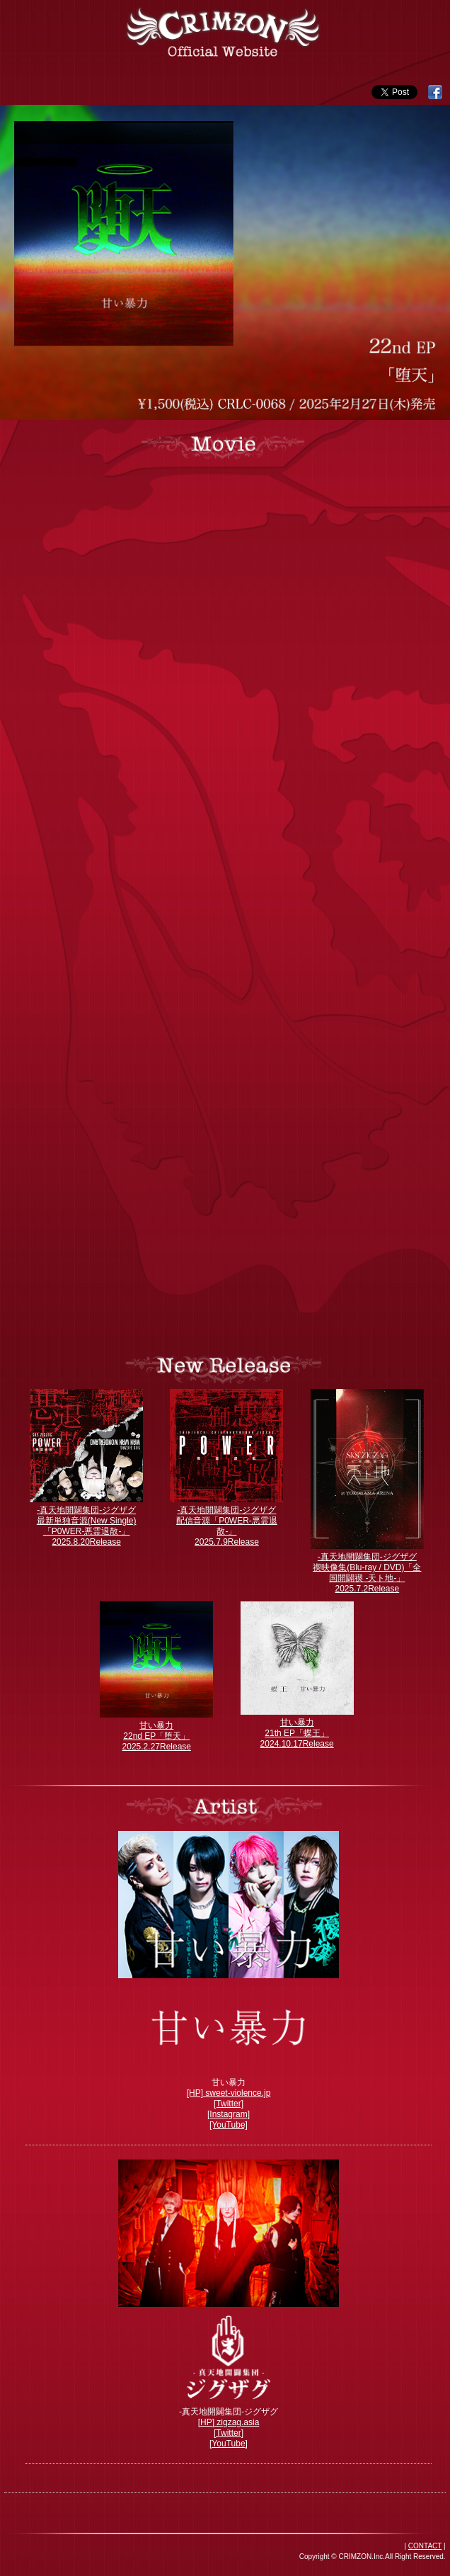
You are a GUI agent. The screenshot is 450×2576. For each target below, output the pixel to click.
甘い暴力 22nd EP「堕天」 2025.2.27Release (156, 1736)
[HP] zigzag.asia (229, 2422)
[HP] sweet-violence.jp (229, 2093)
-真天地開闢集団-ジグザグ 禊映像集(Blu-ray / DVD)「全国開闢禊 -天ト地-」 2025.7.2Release (367, 1573)
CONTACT (425, 2546)
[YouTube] (228, 2125)
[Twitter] (228, 2104)
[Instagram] (228, 2114)
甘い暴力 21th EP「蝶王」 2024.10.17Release (297, 1733)
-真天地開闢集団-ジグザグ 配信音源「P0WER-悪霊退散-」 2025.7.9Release (226, 1526)
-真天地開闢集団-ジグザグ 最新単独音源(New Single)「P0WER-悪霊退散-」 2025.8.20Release (87, 1526)
